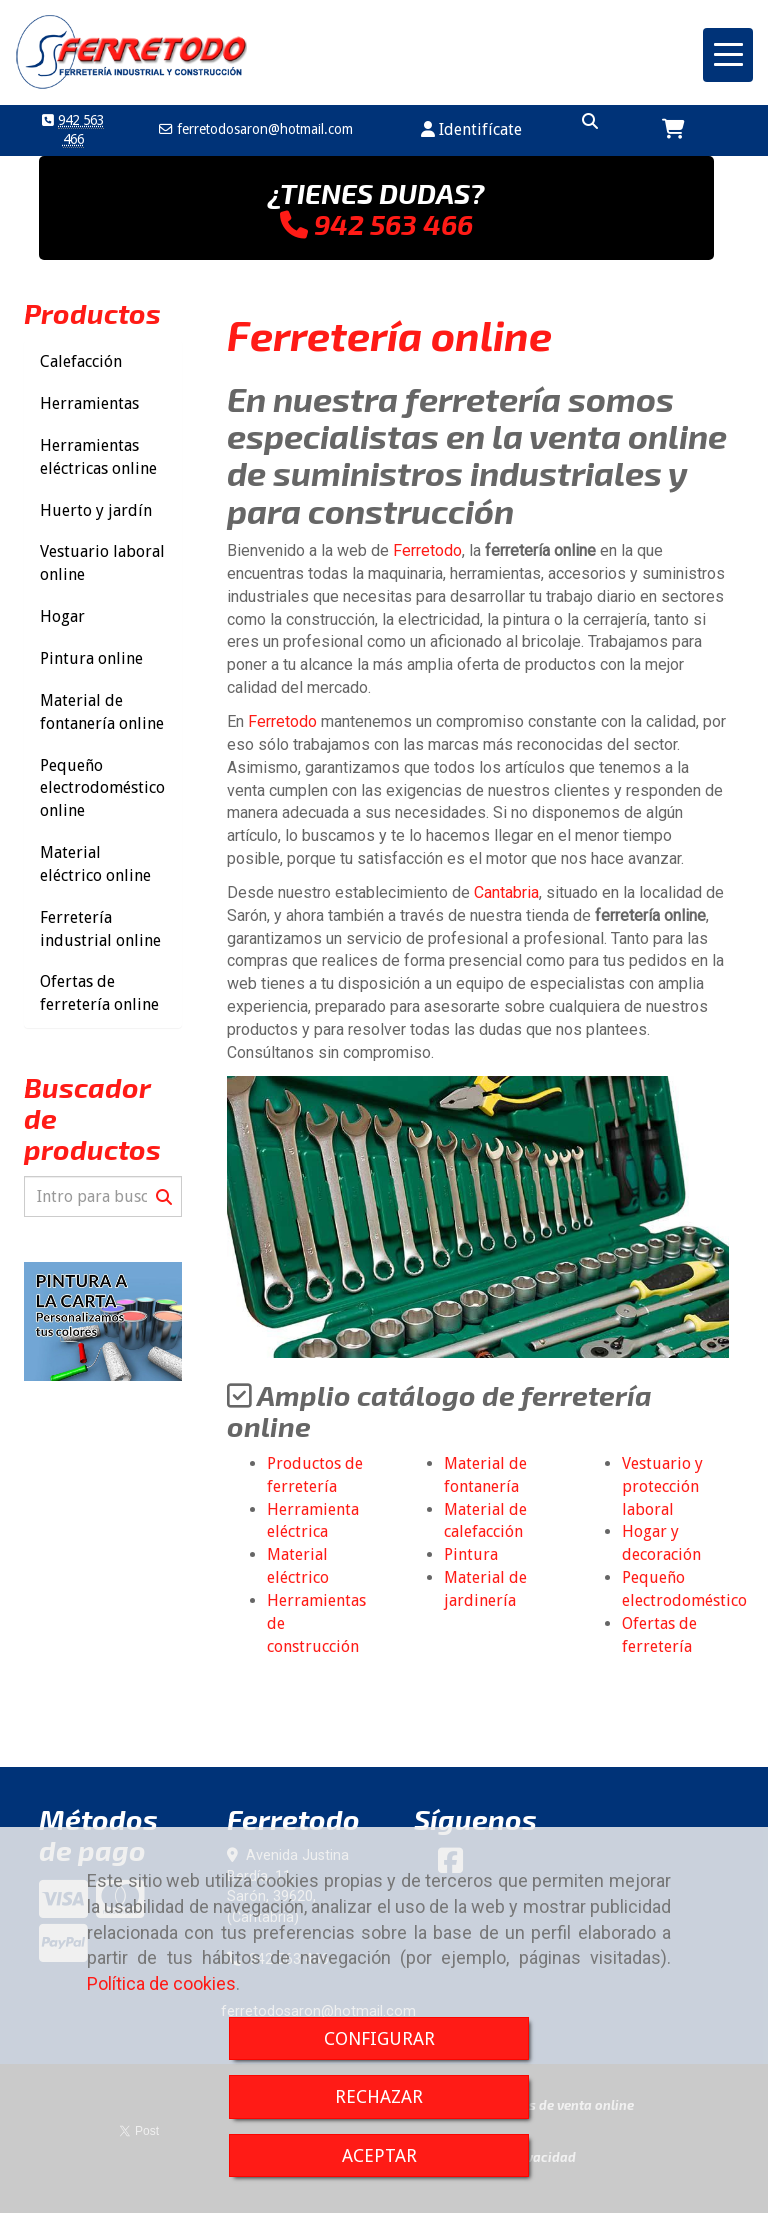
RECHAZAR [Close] (379, 2096)
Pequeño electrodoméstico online (102, 788)
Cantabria (506, 892)
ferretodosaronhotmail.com (263, 129)
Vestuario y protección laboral (662, 1486)
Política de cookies (161, 1983)
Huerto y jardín (96, 510)
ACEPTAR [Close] (379, 2155)
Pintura (471, 1554)
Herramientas (89, 403)
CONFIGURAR (379, 2038)
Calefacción (81, 361)
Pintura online (91, 658)
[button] (471, 130)
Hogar (62, 616)
